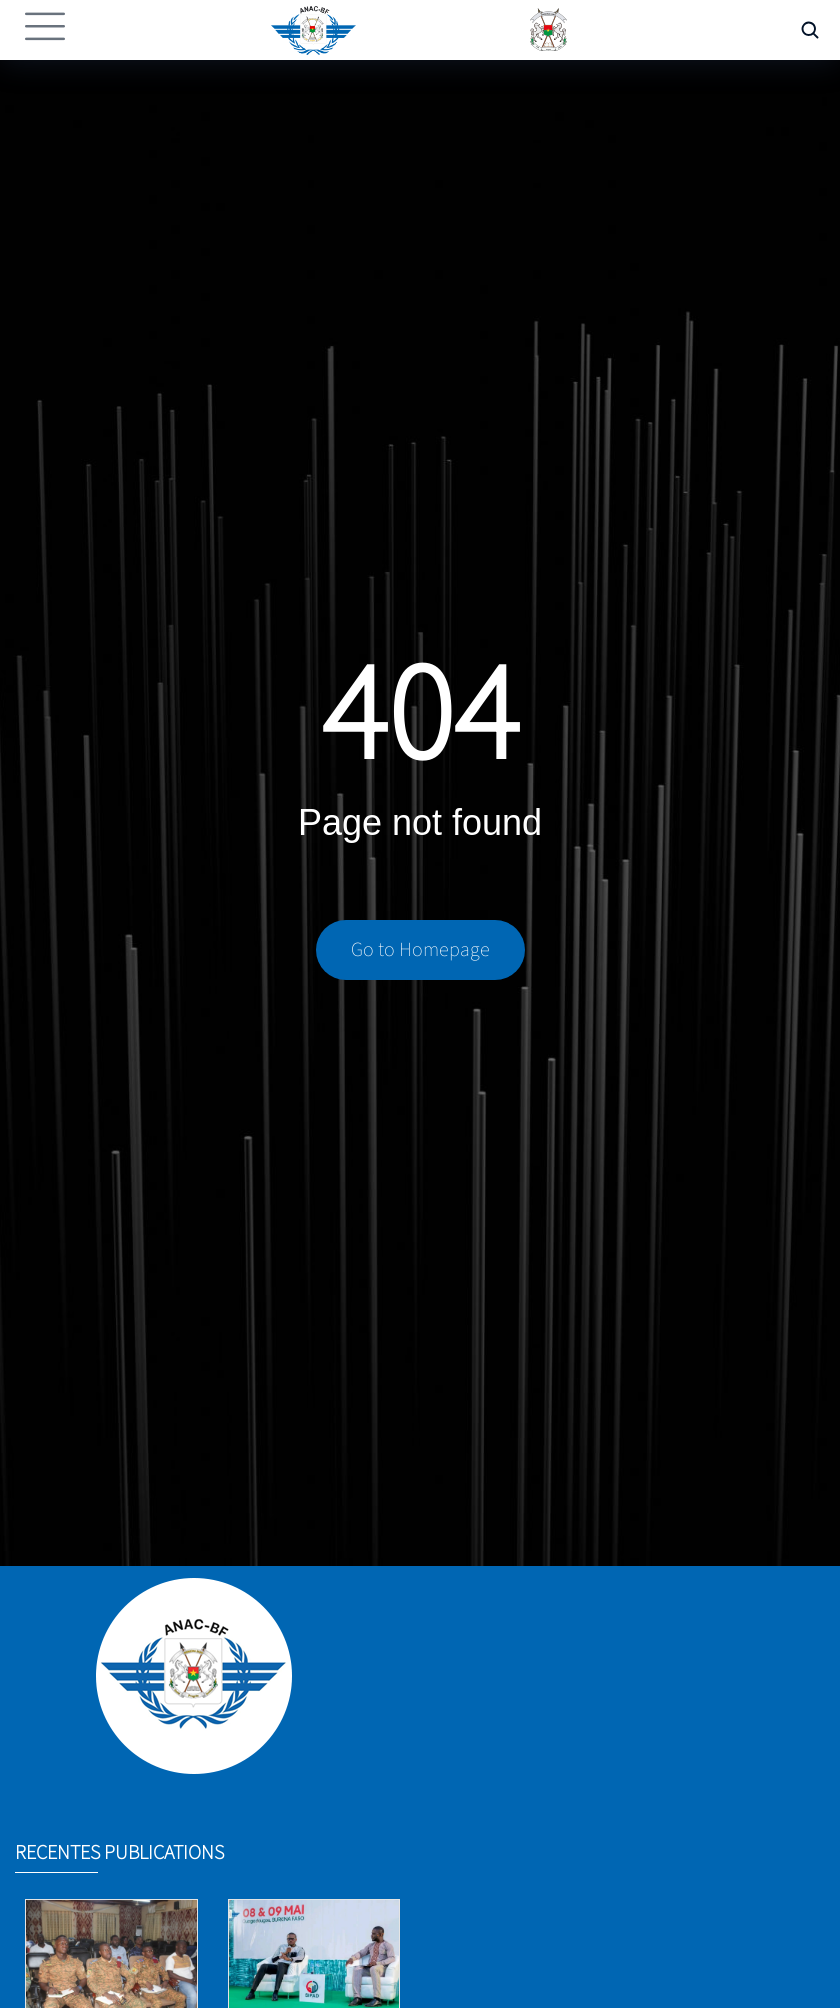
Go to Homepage (420, 952)
